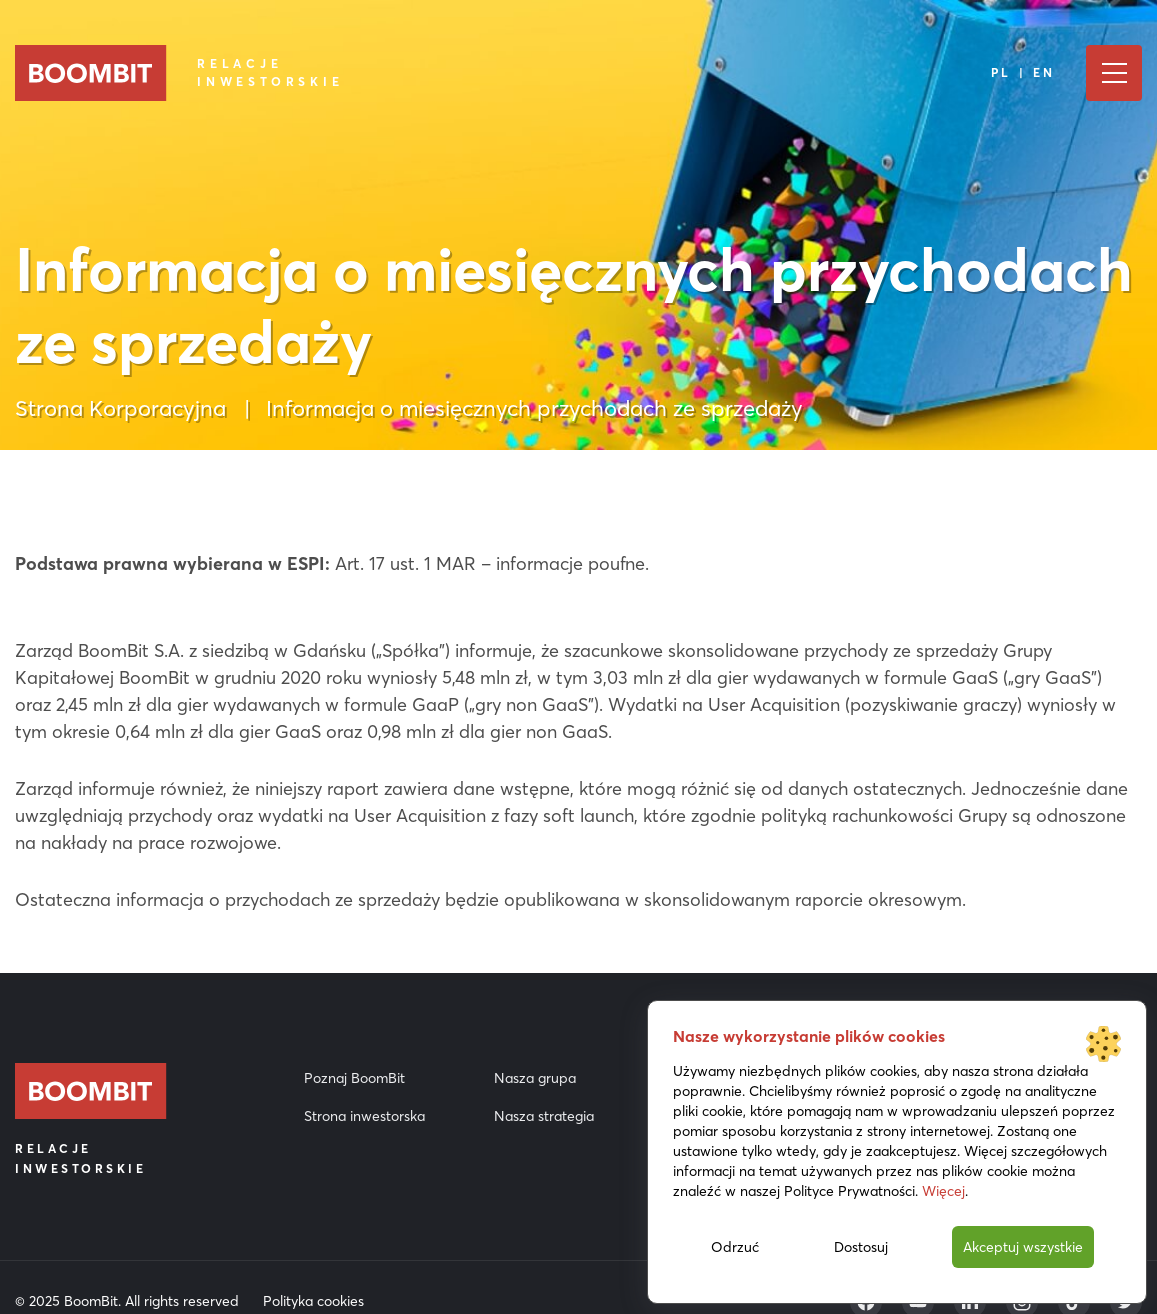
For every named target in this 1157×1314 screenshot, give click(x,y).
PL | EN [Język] (1023, 72)
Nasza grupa (535, 1078)
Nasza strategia (544, 1116)
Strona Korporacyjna (120, 408)
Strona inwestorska (364, 1116)
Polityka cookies (313, 1301)
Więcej (943, 1191)
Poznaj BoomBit (354, 1078)
